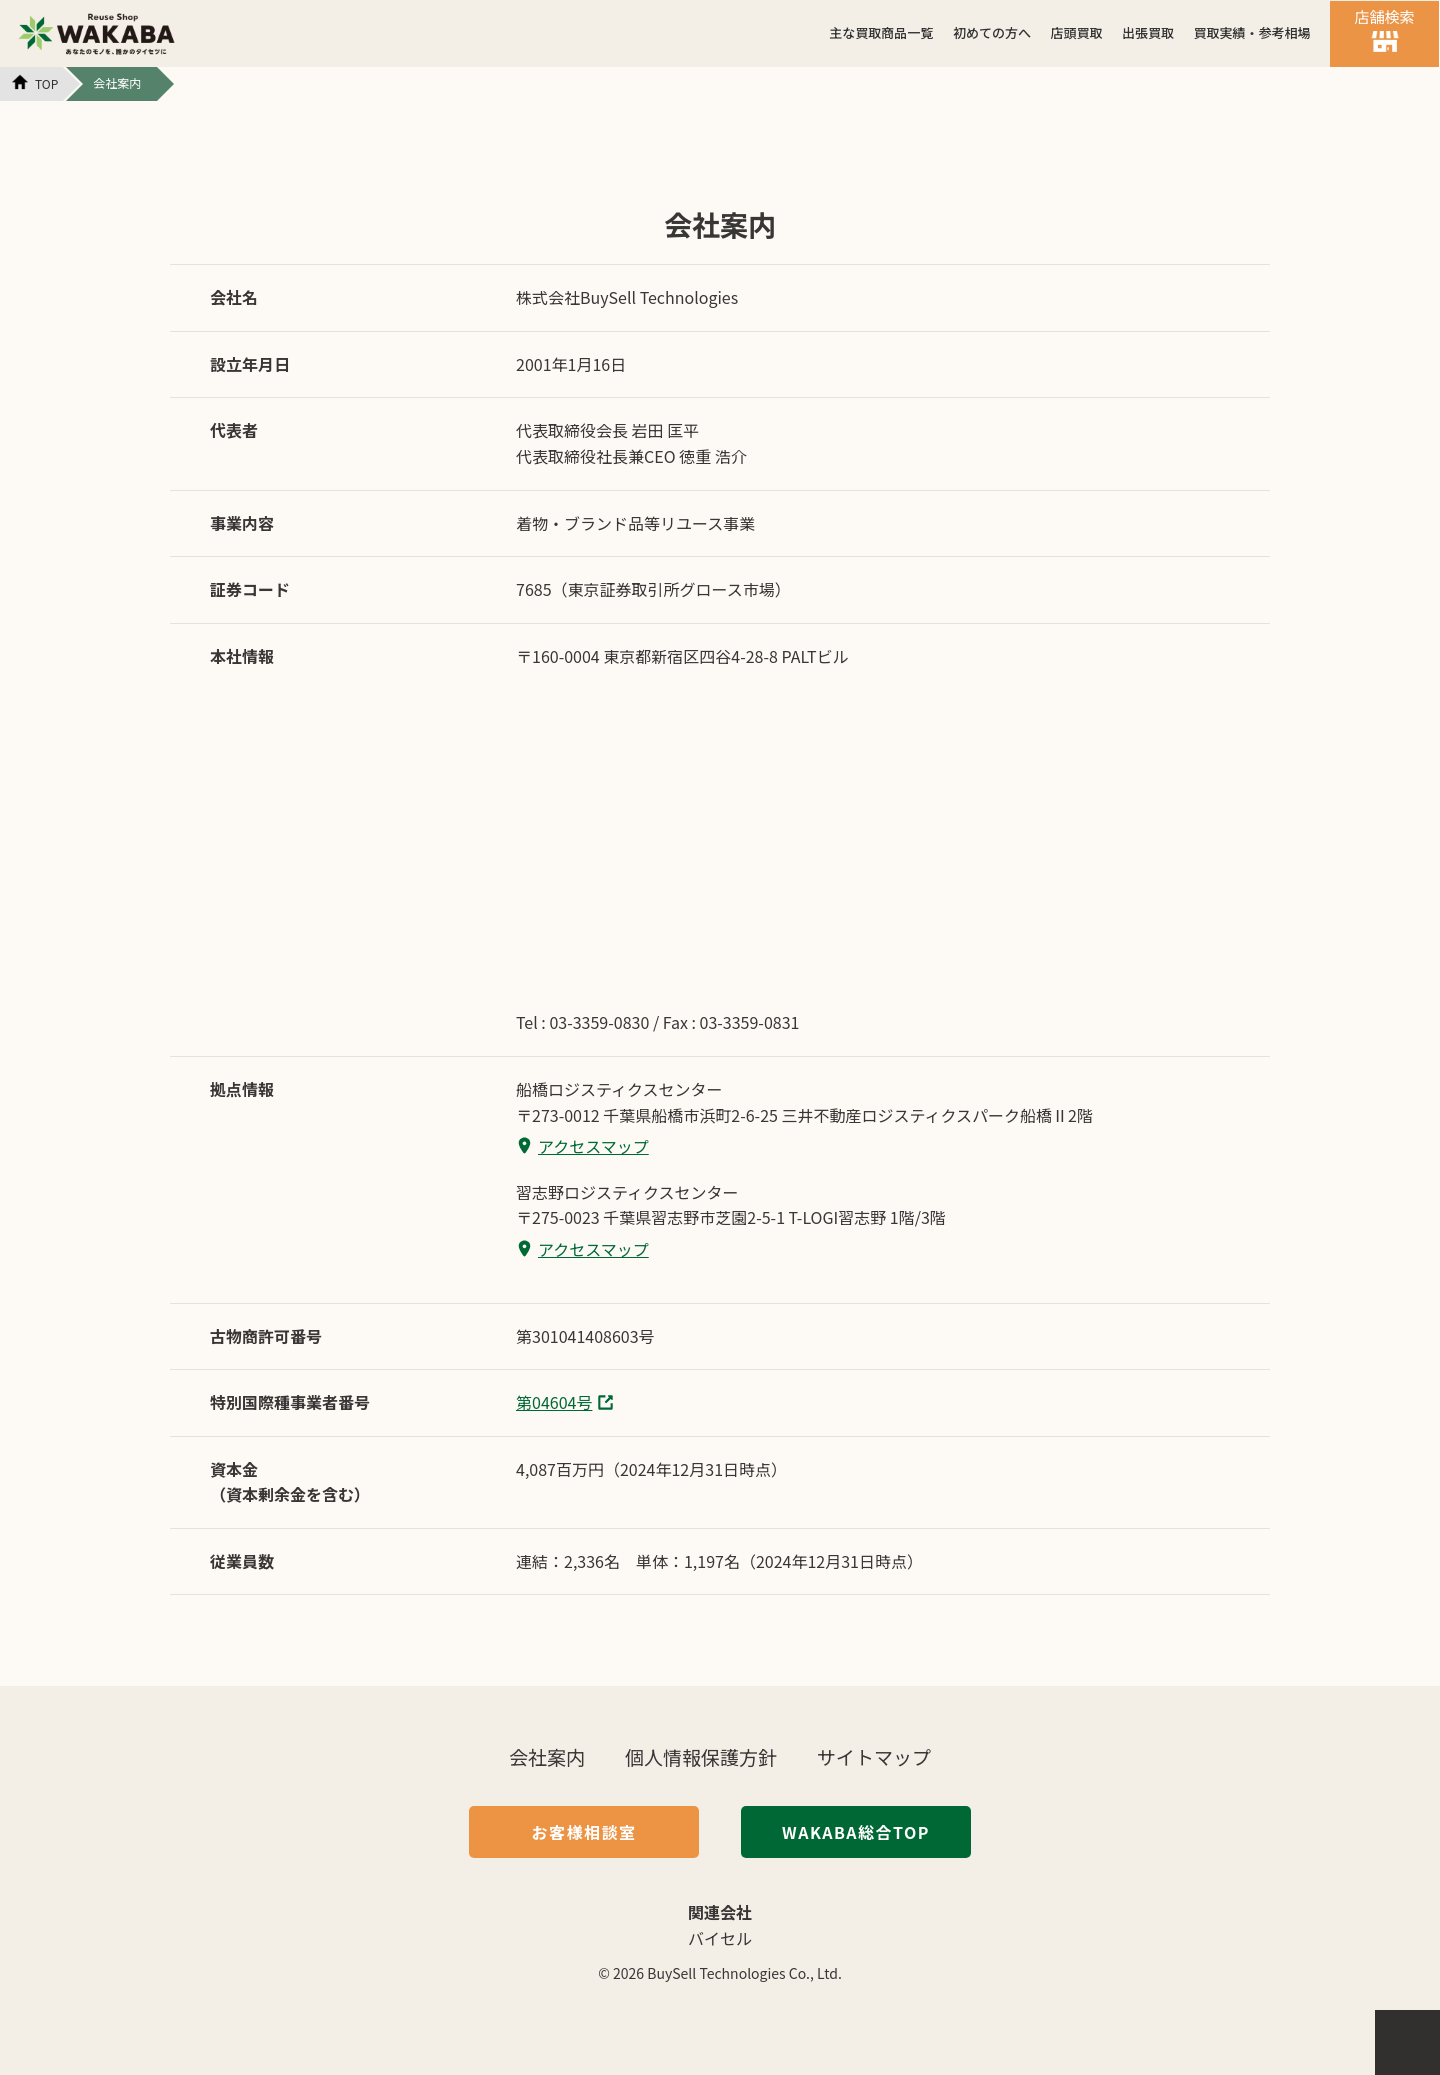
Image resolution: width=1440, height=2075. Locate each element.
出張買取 (1148, 32)
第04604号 (554, 1402)
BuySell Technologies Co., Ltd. (744, 1973)
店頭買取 (1076, 32)
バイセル (720, 1938)
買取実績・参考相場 (1251, 32)
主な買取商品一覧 (881, 32)
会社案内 (547, 1756)
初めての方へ (992, 32)
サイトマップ (874, 1756)
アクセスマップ (593, 1146)
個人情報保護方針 (701, 1756)
